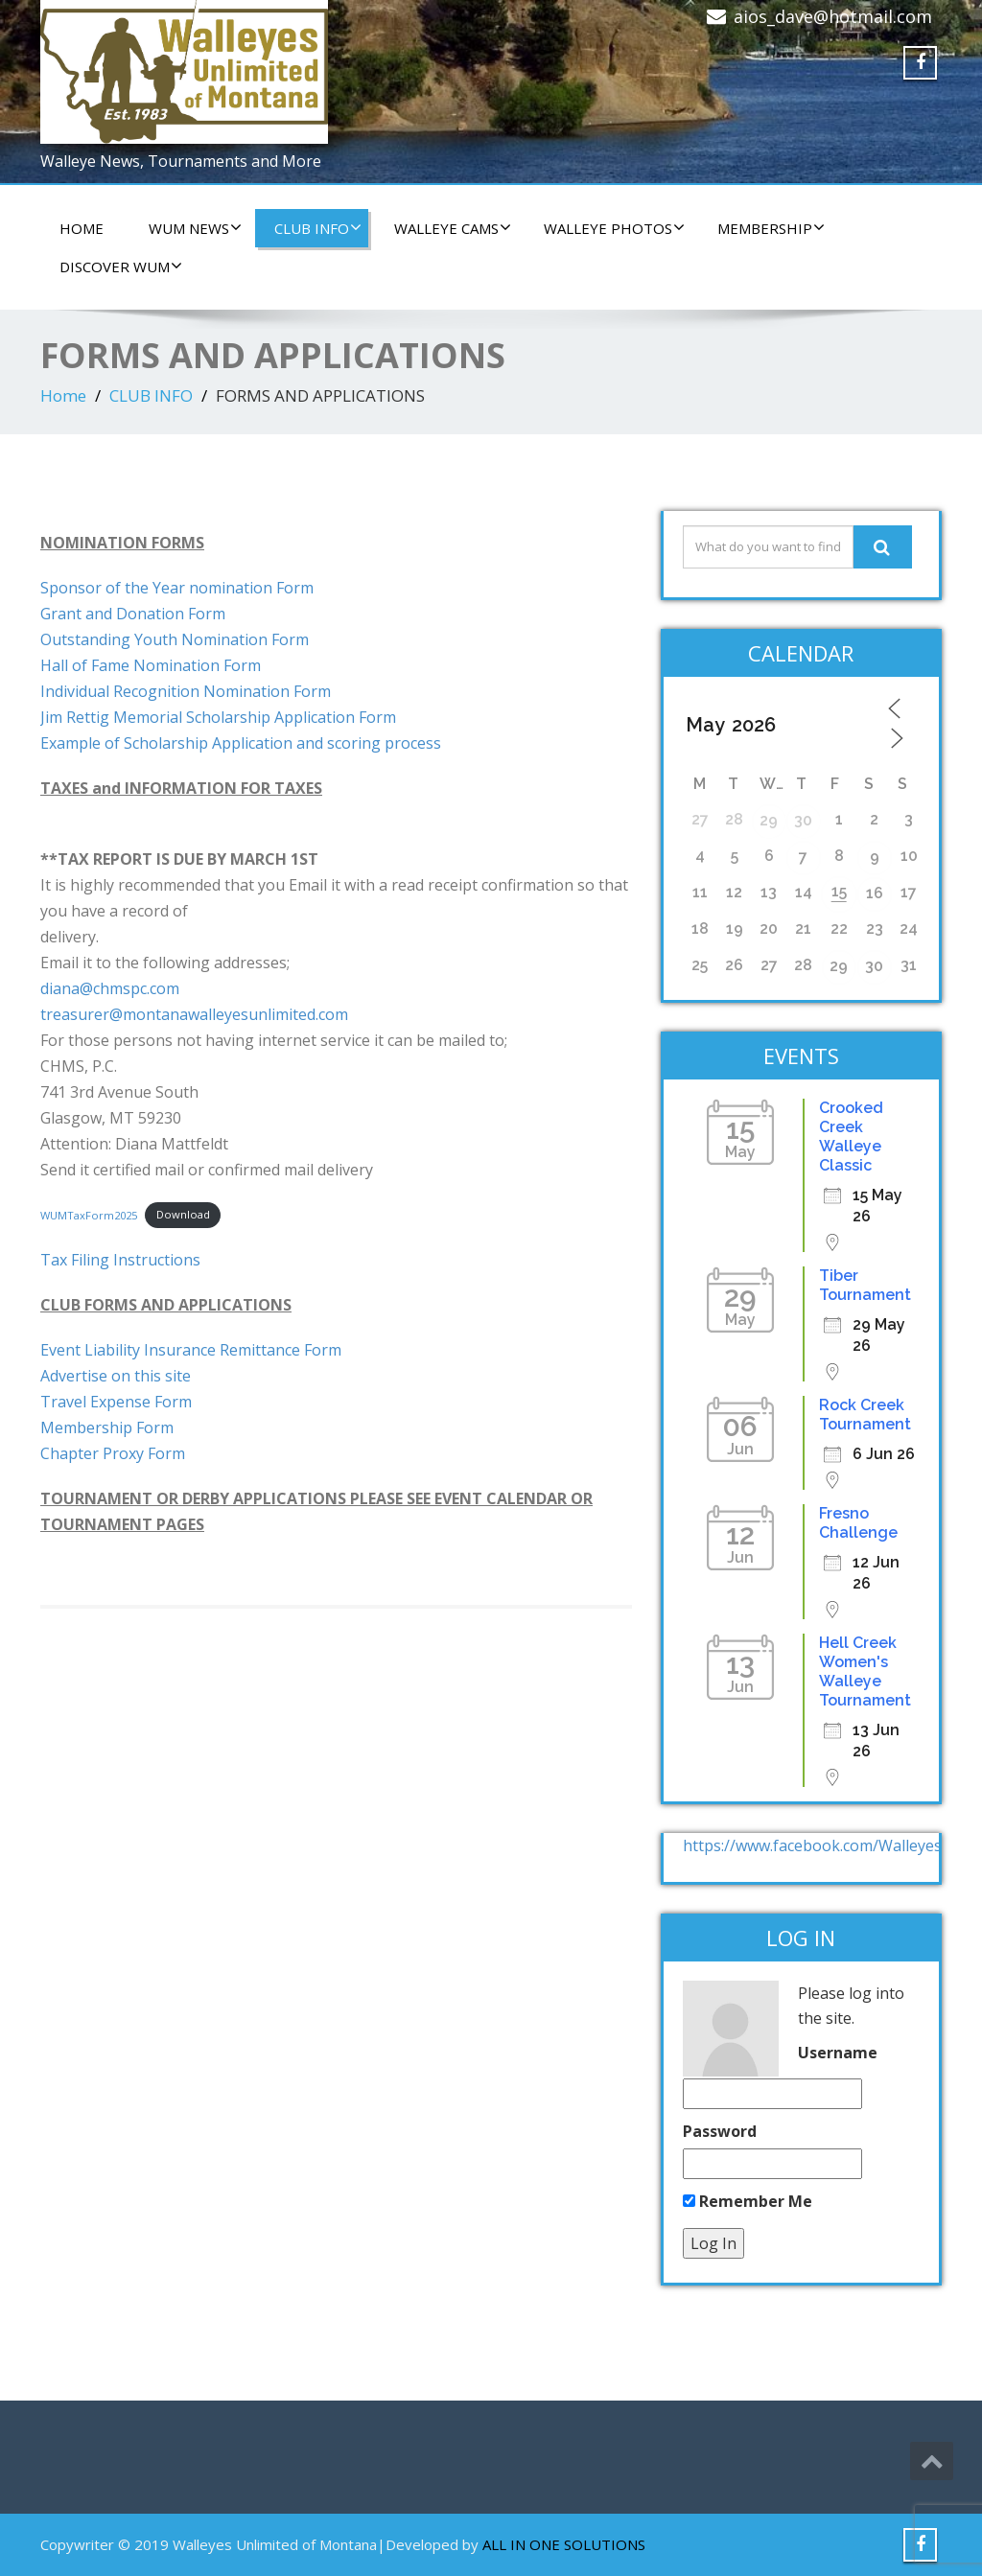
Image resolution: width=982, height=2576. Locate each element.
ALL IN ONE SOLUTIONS (563, 2544)
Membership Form (107, 1427)
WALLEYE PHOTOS (614, 228)
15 (839, 891)
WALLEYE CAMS (452, 228)
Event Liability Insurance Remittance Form (190, 1349)
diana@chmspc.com (109, 988)
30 (803, 820)
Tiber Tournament (865, 1285)
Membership (771, 228)
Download (183, 1214)
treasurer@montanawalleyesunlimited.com (194, 1014)
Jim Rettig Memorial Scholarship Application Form (218, 717)
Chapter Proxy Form (112, 1453)
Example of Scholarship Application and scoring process (240, 743)
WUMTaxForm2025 (88, 1214)
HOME (81, 228)
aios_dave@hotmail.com (833, 16)
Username (837, 2052)
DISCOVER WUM (120, 266)
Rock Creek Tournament (865, 1414)
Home (63, 395)
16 (874, 893)
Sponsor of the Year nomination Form (177, 587)
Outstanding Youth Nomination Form (174, 639)
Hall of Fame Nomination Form (150, 665)
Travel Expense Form (116, 1401)
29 (769, 820)
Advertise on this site (115, 1375)
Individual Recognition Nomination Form (185, 691)
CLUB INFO (318, 228)
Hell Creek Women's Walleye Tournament (865, 1671)
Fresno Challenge (858, 1523)
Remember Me (747, 2201)
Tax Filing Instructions (120, 1259)
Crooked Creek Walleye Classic (851, 1136)
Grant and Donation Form (132, 613)
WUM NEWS (195, 228)
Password (720, 2131)
